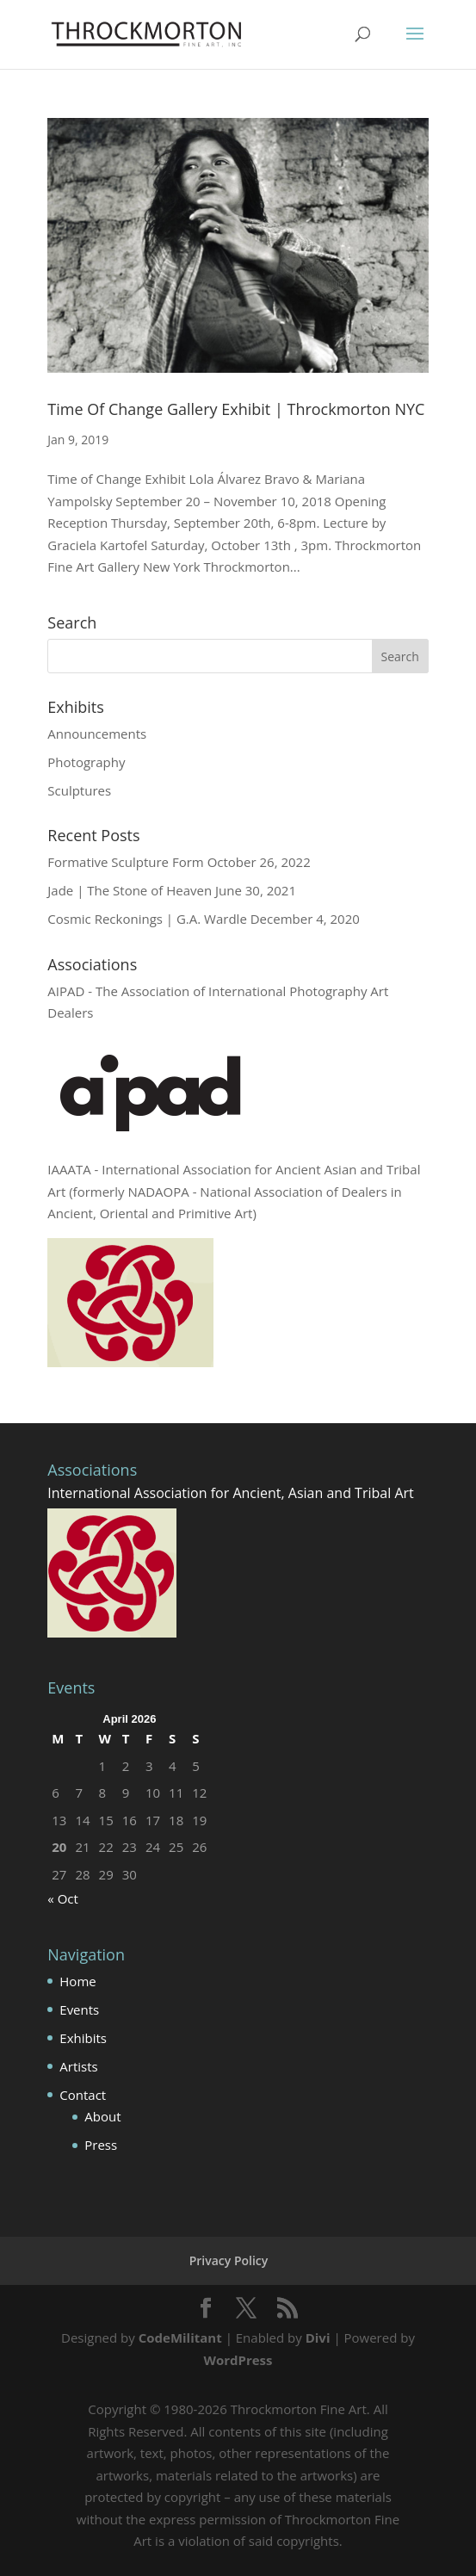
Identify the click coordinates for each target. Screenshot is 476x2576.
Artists (78, 2066)
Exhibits (83, 2038)
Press (100, 2144)
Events (79, 2009)
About (102, 2116)
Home (77, 1981)
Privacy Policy (229, 2260)
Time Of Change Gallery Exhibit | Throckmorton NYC (235, 409)
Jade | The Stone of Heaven (129, 890)
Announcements (96, 733)
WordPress (237, 2360)
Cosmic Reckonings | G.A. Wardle (147, 918)
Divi (318, 2337)
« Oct (62, 1898)
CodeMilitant (180, 2337)
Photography (86, 762)
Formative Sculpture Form (125, 861)
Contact (82, 2094)
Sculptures (79, 790)
